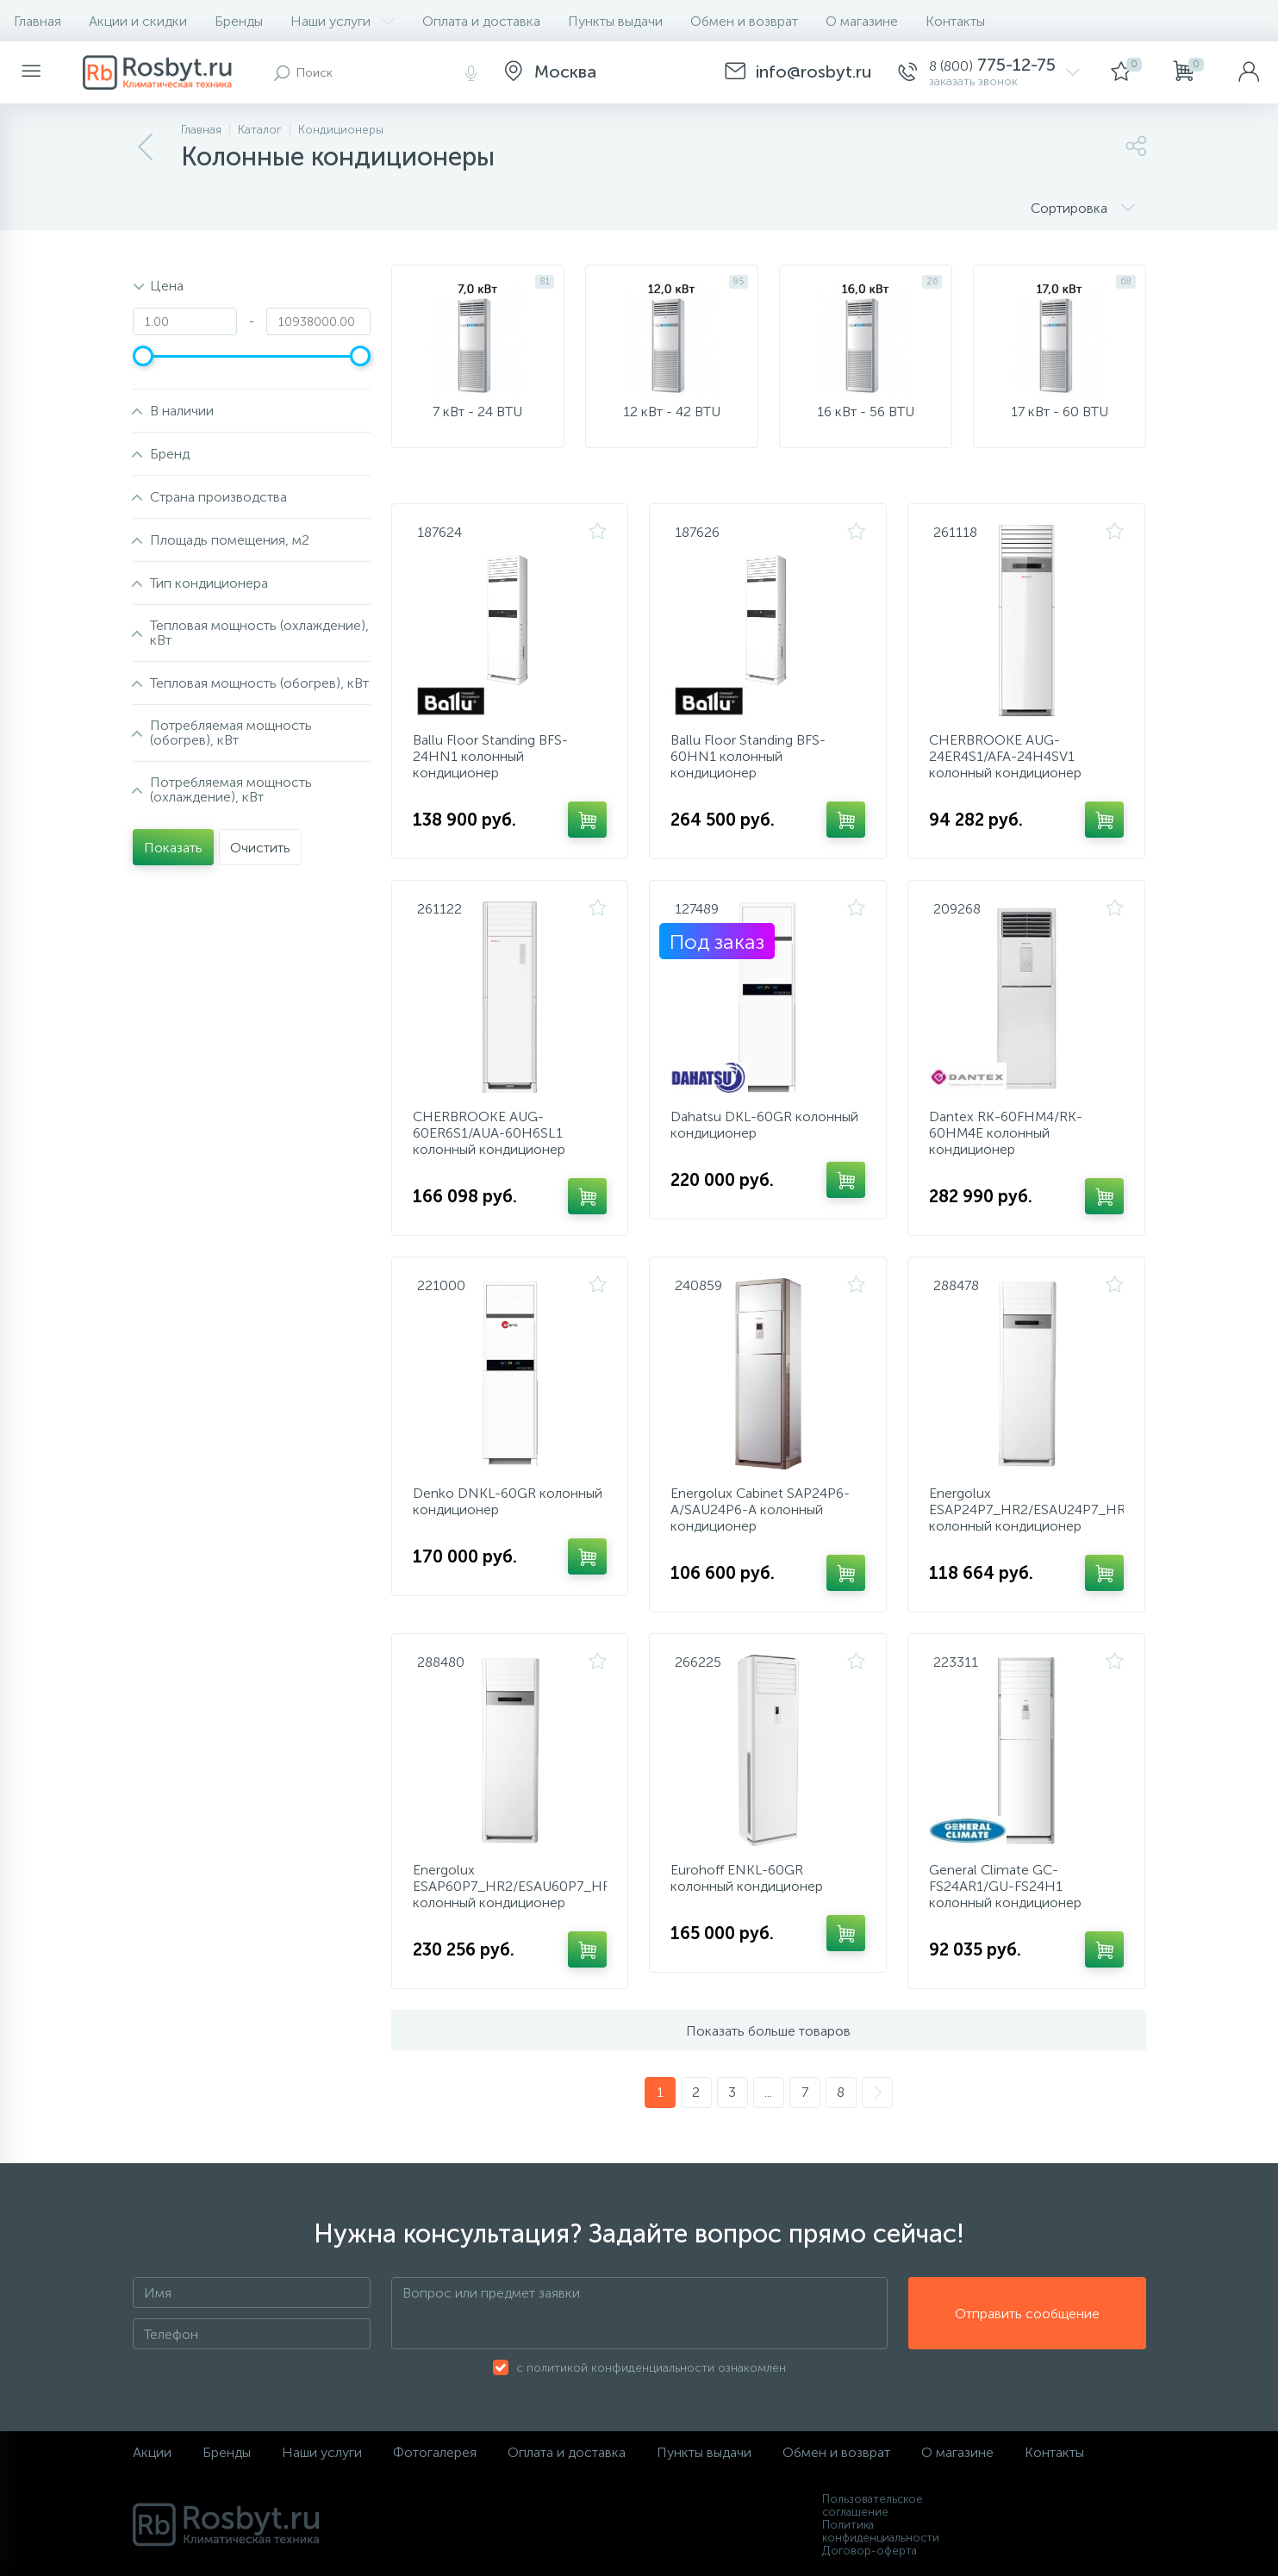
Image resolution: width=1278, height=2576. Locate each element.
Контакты (955, 21)
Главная (37, 21)
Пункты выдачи (615, 21)
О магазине (862, 21)
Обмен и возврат (744, 21)
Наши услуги (342, 21)
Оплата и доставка (481, 21)
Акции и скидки (138, 21)
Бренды (239, 21)
